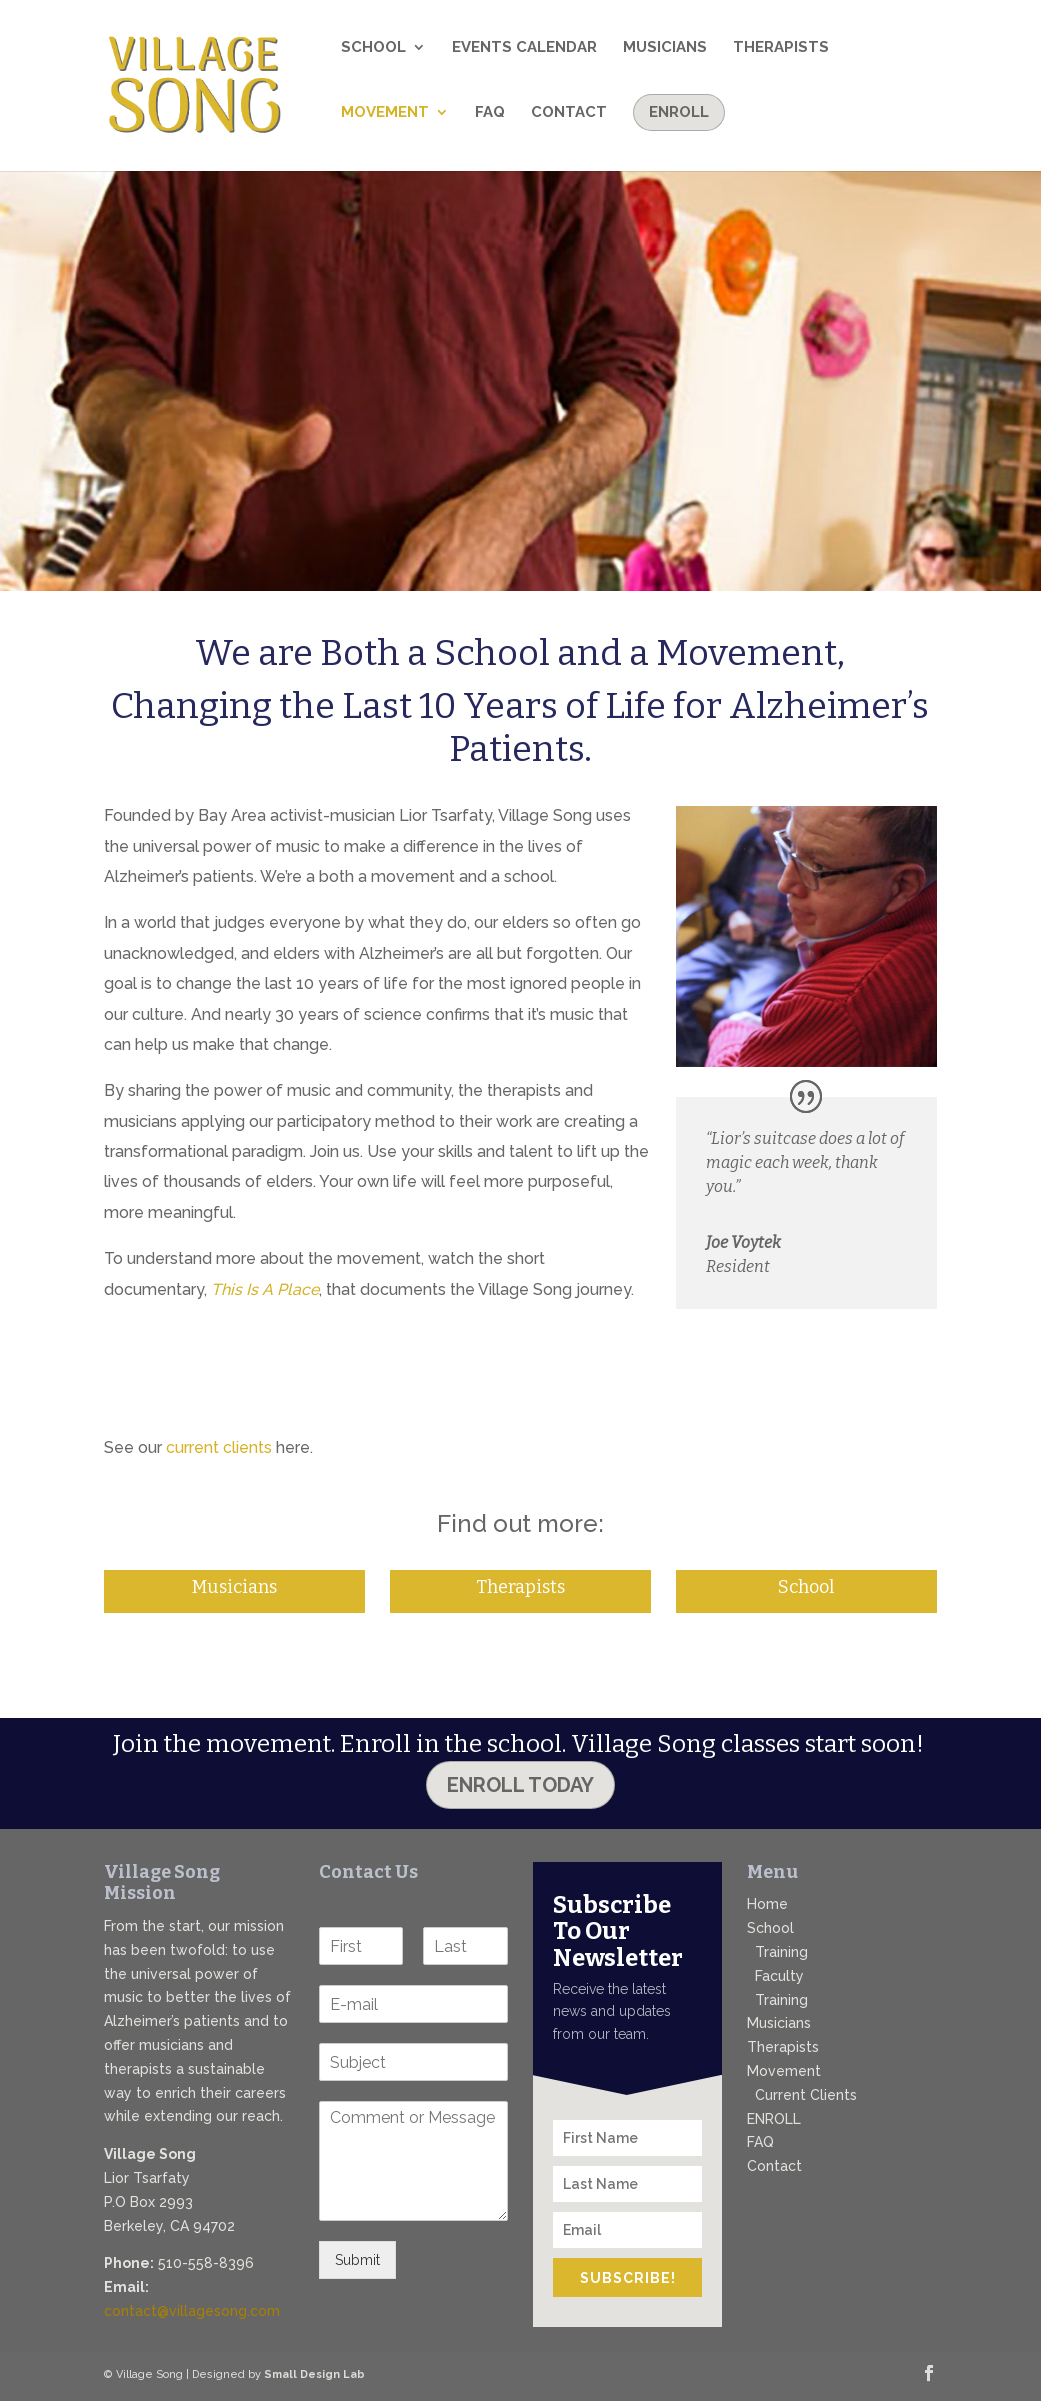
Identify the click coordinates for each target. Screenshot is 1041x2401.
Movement (385, 113)
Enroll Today (520, 1785)
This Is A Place (265, 1289)
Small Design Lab (314, 2374)
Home (767, 1904)
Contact (569, 113)
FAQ (490, 113)
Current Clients (806, 2095)
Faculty (779, 1976)
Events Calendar (524, 48)
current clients (219, 1447)
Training (781, 1952)
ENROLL (774, 2119)
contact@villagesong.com (192, 2311)
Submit (357, 2260)
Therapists (781, 48)
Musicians (665, 48)
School (373, 48)
